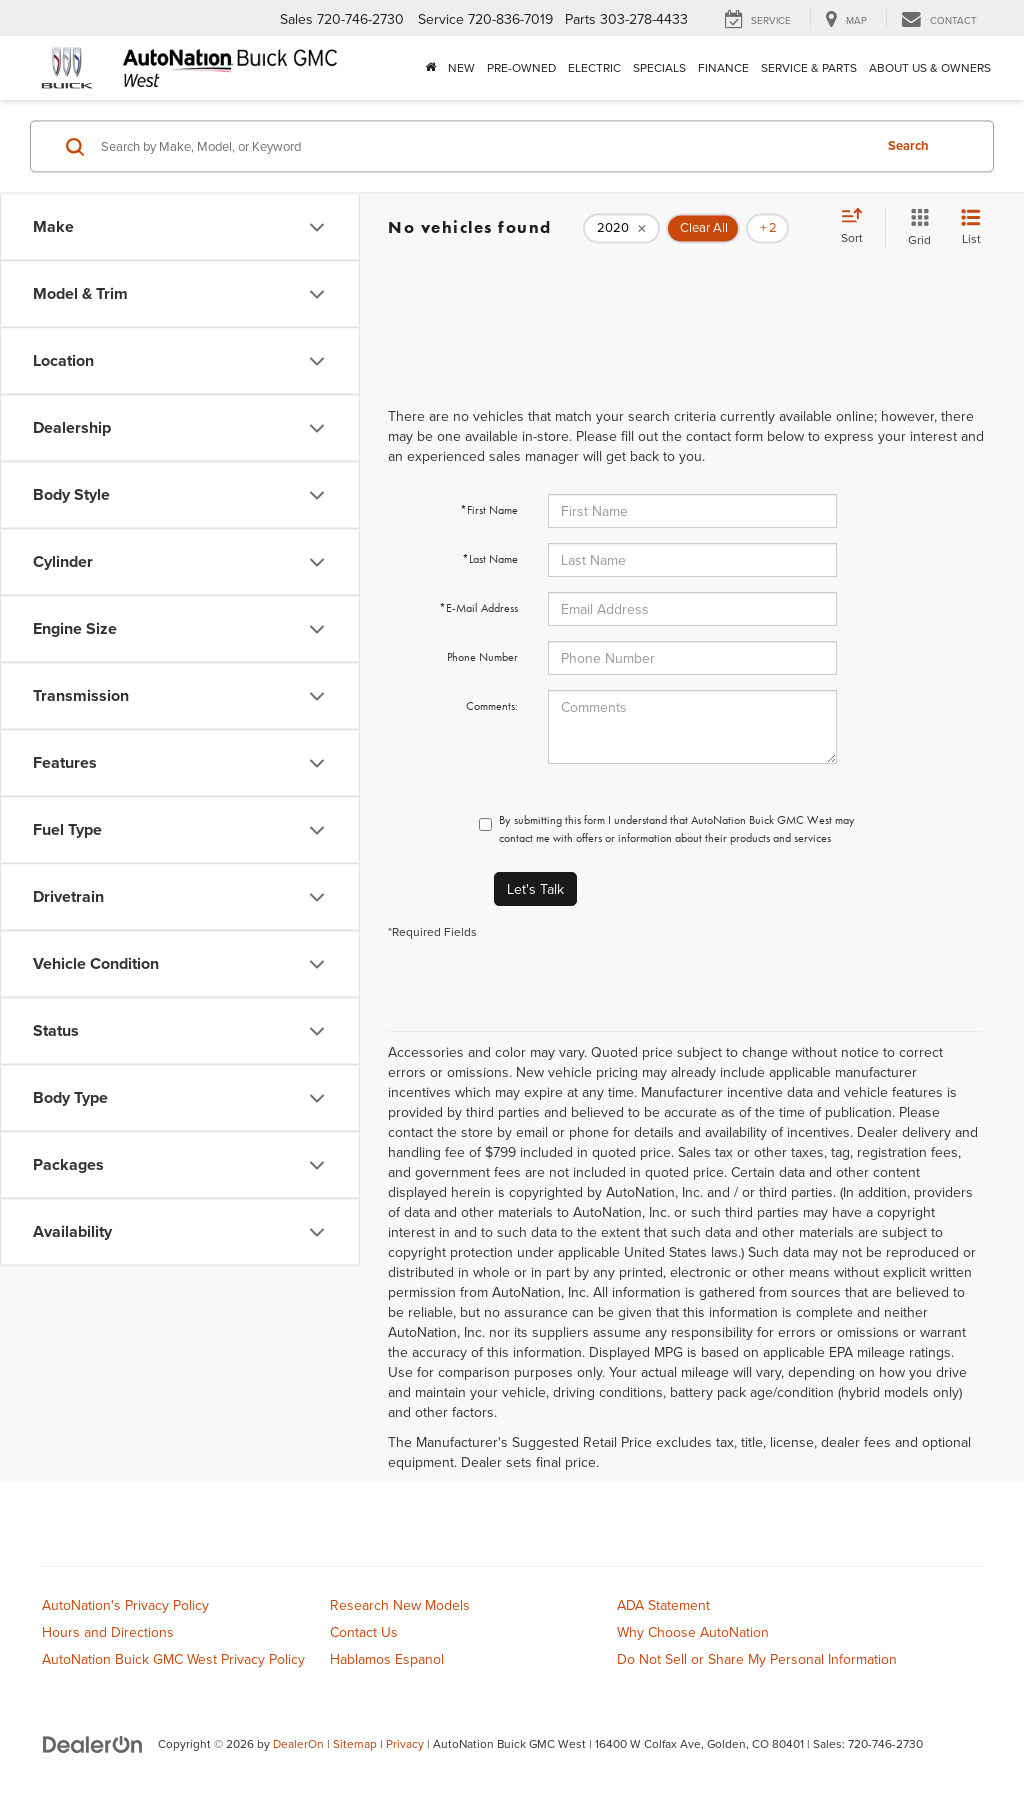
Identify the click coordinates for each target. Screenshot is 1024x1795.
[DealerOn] (93, 1743)
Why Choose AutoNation (693, 1632)
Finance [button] (723, 67)
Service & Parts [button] (809, 67)
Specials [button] (659, 67)
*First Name (489, 510)
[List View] (971, 227)
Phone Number (482, 657)
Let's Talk (535, 889)
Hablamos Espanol (387, 1659)
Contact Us (364, 1632)
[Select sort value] (858, 227)
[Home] (430, 68)
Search (908, 145)
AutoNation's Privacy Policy (125, 1605)
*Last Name (490, 559)
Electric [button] (594, 67)
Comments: (492, 706)
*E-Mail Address (478, 608)
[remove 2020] (621, 228)
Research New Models (400, 1605)
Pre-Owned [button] (521, 67)
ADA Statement (663, 1605)
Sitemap (355, 1743)
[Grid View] (915, 227)
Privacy (405, 1743)
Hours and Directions (108, 1632)
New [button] (461, 67)
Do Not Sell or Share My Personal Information (757, 1659)
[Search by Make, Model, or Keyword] (483, 146)
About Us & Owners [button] (930, 67)
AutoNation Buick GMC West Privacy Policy (173, 1659)
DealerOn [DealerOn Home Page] (298, 1743)
